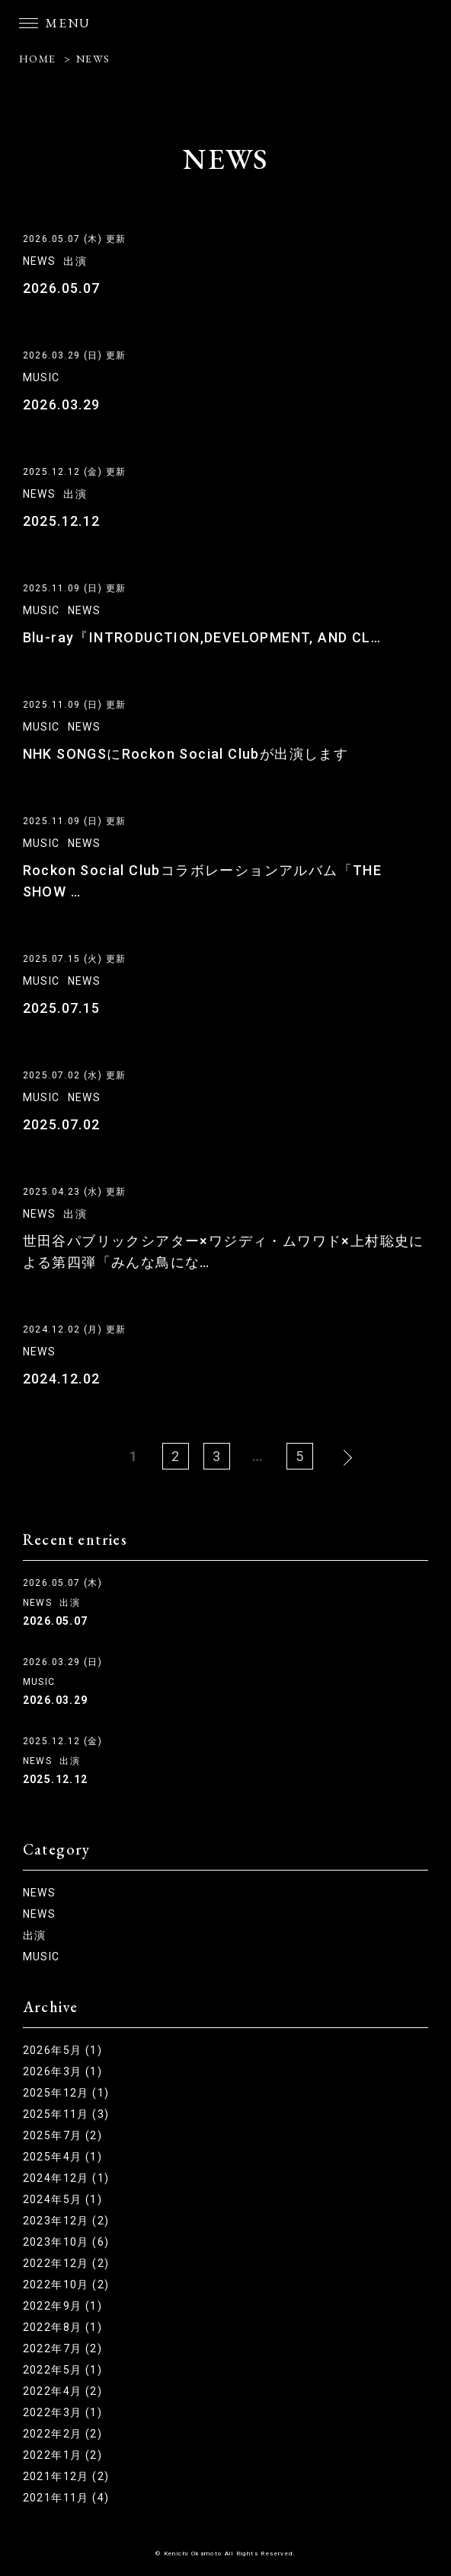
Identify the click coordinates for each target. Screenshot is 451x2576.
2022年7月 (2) (62, 2348)
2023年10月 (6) (66, 2242)
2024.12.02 (62, 1379)
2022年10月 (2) (66, 2284)
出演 (75, 261)
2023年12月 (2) (66, 2221)
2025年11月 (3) (66, 2114)
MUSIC (41, 377)
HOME (37, 58)
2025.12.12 (62, 521)
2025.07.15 (62, 1008)
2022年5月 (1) (62, 2370)
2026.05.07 (62, 288)
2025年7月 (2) (62, 2135)
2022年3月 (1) (62, 2412)
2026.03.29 (62, 404)
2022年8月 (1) (62, 2327)
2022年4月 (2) (62, 2391)
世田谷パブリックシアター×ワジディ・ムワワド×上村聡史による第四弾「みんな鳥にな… (223, 1251)
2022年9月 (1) (62, 2306)
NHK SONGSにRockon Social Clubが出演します (186, 754)
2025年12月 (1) (66, 2093)
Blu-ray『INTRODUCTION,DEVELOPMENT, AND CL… (202, 637)
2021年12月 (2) (66, 2476)
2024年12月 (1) (66, 2178)
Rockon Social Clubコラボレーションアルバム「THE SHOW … (202, 881)
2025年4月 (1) (62, 2157)
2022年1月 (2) (62, 2455)
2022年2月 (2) (62, 2434)
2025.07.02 (62, 1124)
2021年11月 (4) (66, 2498)
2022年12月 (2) (66, 2263)
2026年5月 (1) (62, 2050)
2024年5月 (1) (62, 2199)
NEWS (93, 58)
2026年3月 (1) (62, 2071)
